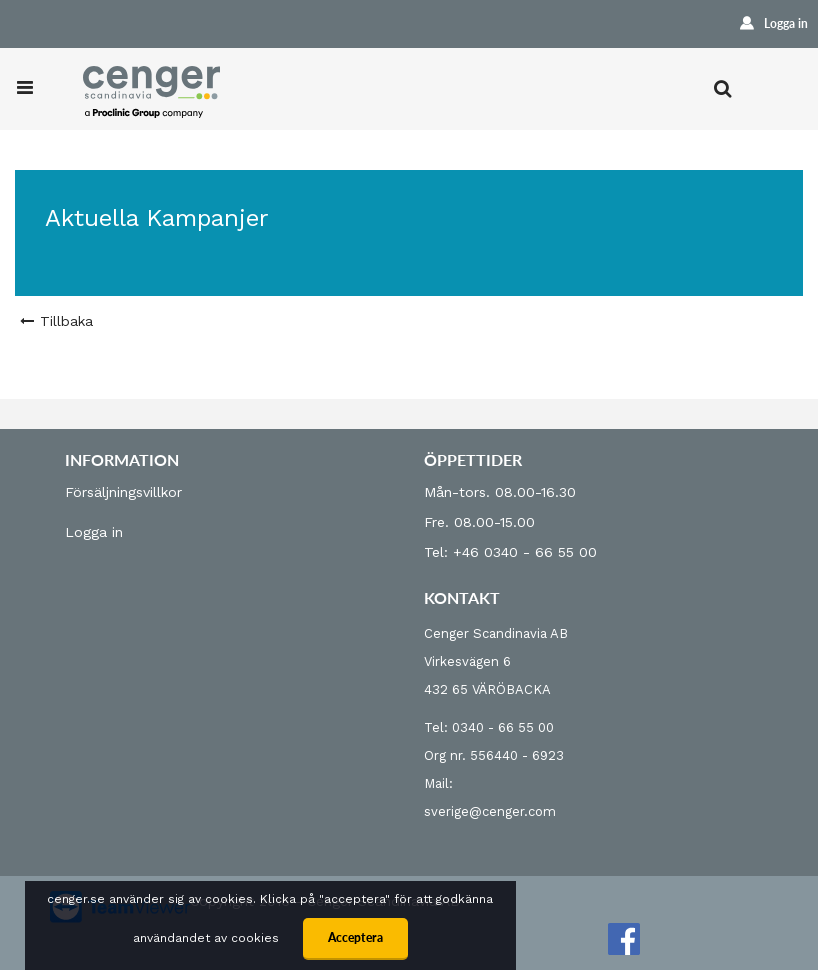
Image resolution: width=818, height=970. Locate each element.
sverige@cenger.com (490, 811)
